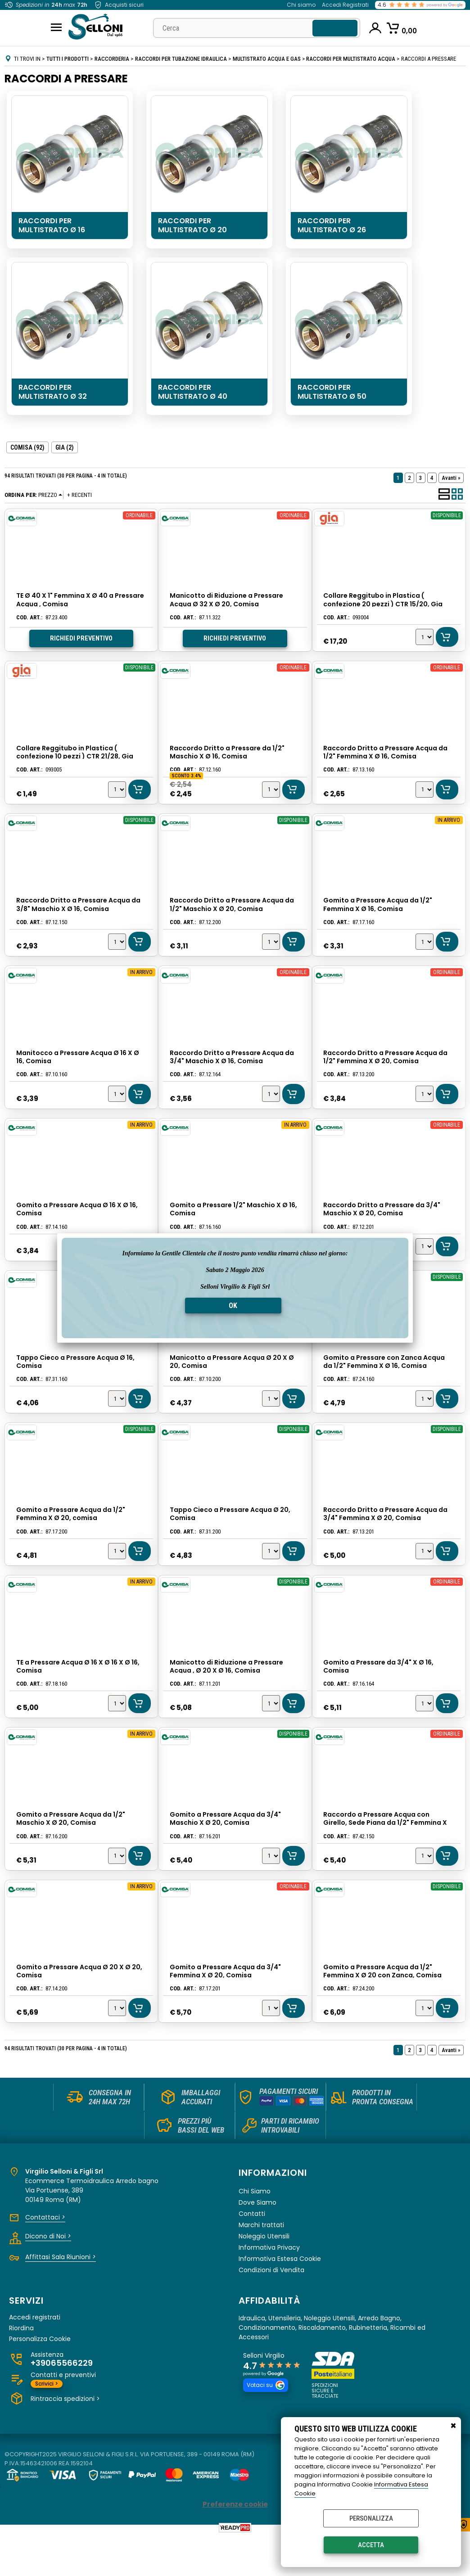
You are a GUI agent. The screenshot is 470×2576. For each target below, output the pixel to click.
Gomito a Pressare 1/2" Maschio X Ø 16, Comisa (233, 1224)
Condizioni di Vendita (271, 2309)
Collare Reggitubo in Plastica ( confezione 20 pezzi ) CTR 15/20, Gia (383, 600)
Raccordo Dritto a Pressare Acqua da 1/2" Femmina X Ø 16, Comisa (386, 756)
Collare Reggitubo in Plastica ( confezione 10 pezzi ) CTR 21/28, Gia (74, 756)
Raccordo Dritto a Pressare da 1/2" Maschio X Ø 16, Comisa (227, 756)
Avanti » (451, 477)
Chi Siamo (255, 2230)
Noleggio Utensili (264, 2275)
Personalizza (371, 2518)
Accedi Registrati (345, 5)
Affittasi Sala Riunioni (60, 2296)
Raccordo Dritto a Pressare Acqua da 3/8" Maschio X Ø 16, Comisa (78, 912)
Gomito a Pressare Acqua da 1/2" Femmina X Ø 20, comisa (70, 1537)
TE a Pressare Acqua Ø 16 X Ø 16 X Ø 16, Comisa (78, 1693)
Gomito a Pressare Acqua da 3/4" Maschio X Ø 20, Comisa (225, 1850)
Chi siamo (301, 5)
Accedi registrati (34, 2357)
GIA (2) (64, 447)
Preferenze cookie (235, 2544)
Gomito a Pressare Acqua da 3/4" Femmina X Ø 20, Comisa (225, 2006)
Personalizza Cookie (40, 2378)
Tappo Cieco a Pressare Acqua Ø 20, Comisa (230, 1537)
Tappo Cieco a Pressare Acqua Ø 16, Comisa (75, 1381)
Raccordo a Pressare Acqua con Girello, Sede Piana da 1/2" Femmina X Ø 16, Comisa (385, 1854)
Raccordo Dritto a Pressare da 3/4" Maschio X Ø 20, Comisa (382, 1224)
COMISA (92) (27, 447)
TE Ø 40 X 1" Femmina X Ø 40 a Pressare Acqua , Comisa (80, 600)
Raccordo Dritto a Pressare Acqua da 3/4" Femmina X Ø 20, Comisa (386, 1537)
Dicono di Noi (48, 2275)
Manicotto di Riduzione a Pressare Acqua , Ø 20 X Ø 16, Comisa (226, 1693)
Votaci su (266, 2424)
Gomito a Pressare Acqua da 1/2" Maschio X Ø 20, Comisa (70, 1850)
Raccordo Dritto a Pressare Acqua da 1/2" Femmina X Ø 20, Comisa (386, 1068)
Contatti (252, 2253)
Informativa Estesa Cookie (280, 2298)
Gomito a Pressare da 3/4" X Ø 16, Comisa (379, 1693)
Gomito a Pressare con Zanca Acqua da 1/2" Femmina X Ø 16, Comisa (384, 1381)
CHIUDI (453, 2426)
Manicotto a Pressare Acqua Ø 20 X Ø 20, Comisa (232, 1381)
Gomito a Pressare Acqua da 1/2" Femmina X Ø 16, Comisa (378, 912)
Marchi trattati (261, 2264)
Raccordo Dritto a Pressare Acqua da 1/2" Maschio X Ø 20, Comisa (232, 912)
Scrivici (46, 2423)
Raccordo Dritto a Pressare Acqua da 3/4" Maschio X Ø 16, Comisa (232, 1068)
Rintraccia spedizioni (65, 2437)
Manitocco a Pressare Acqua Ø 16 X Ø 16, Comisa (77, 1068)
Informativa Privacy (269, 2287)
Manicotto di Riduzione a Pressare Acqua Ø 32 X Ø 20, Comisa (226, 600)
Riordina (21, 2367)
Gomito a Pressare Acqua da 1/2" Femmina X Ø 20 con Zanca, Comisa (383, 2006)
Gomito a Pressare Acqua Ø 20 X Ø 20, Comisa (79, 2006)
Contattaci (45, 2256)
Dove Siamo (257, 2242)
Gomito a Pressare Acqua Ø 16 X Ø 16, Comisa (77, 1224)
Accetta (371, 2545)
